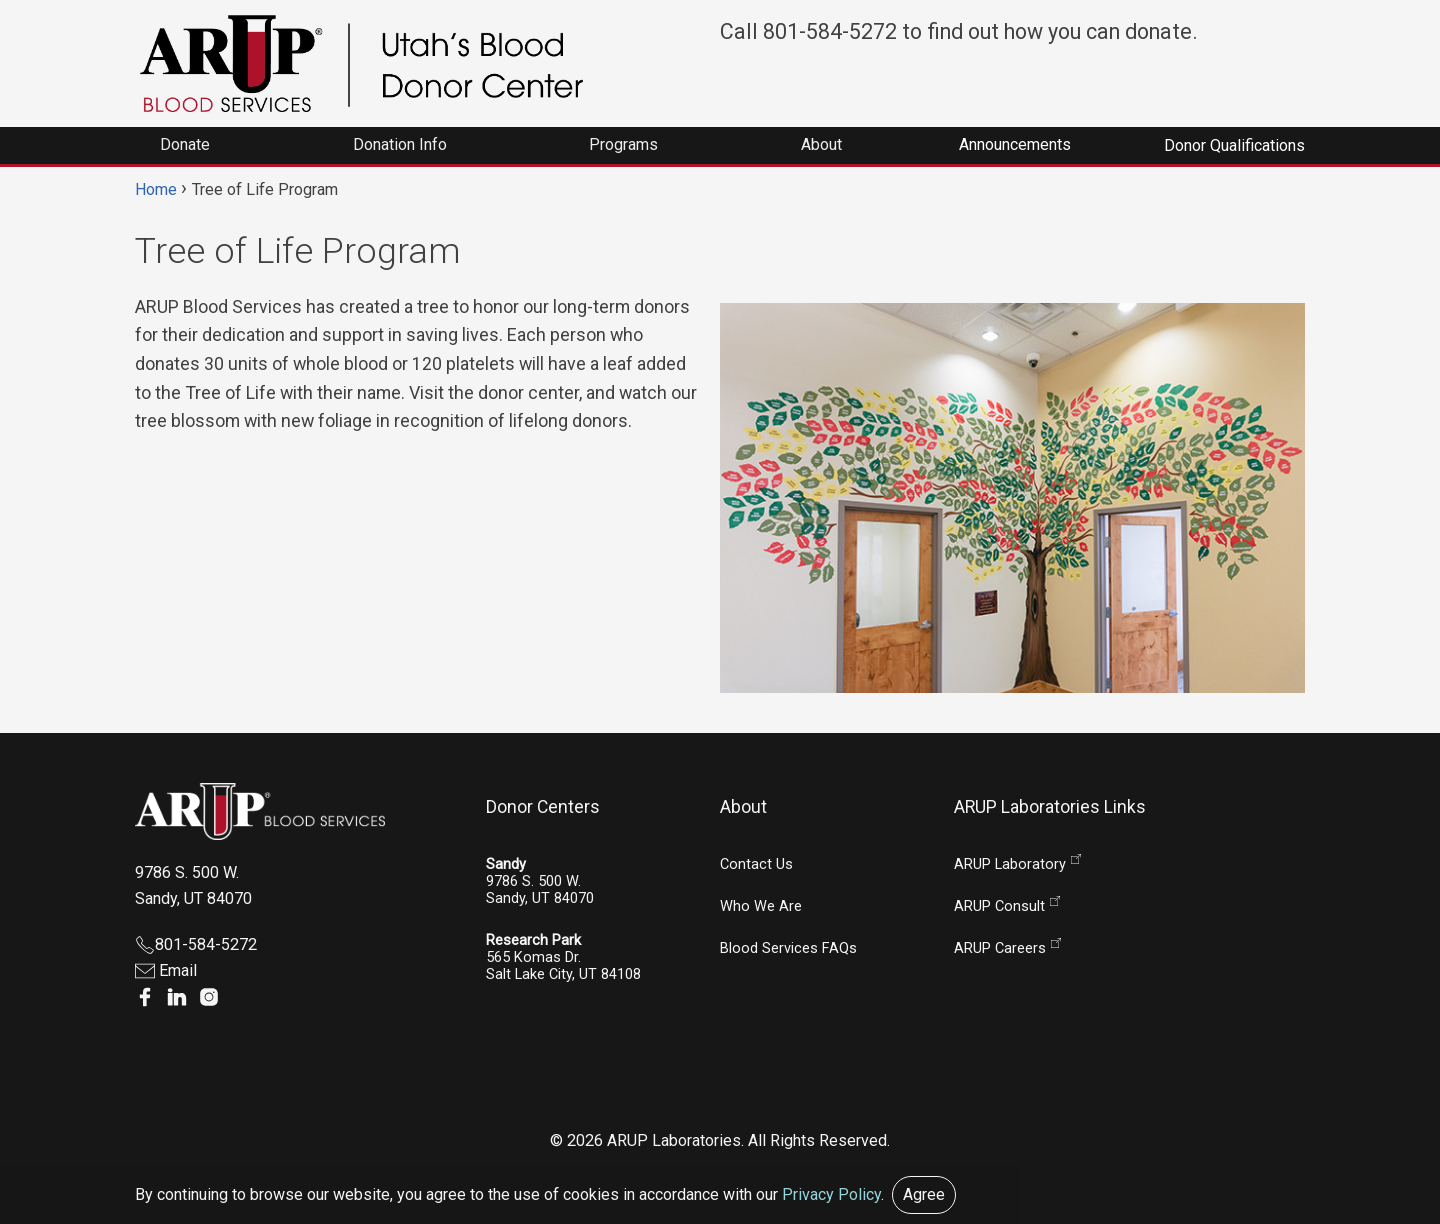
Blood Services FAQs (788, 948)
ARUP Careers (1000, 948)
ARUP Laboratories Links (1050, 807)
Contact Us (756, 864)
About (743, 807)
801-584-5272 (196, 944)
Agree (924, 1194)
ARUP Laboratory (1010, 864)
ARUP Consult (999, 906)
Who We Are (761, 906)
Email (166, 970)
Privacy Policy (831, 1194)
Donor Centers (543, 807)
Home (156, 189)
